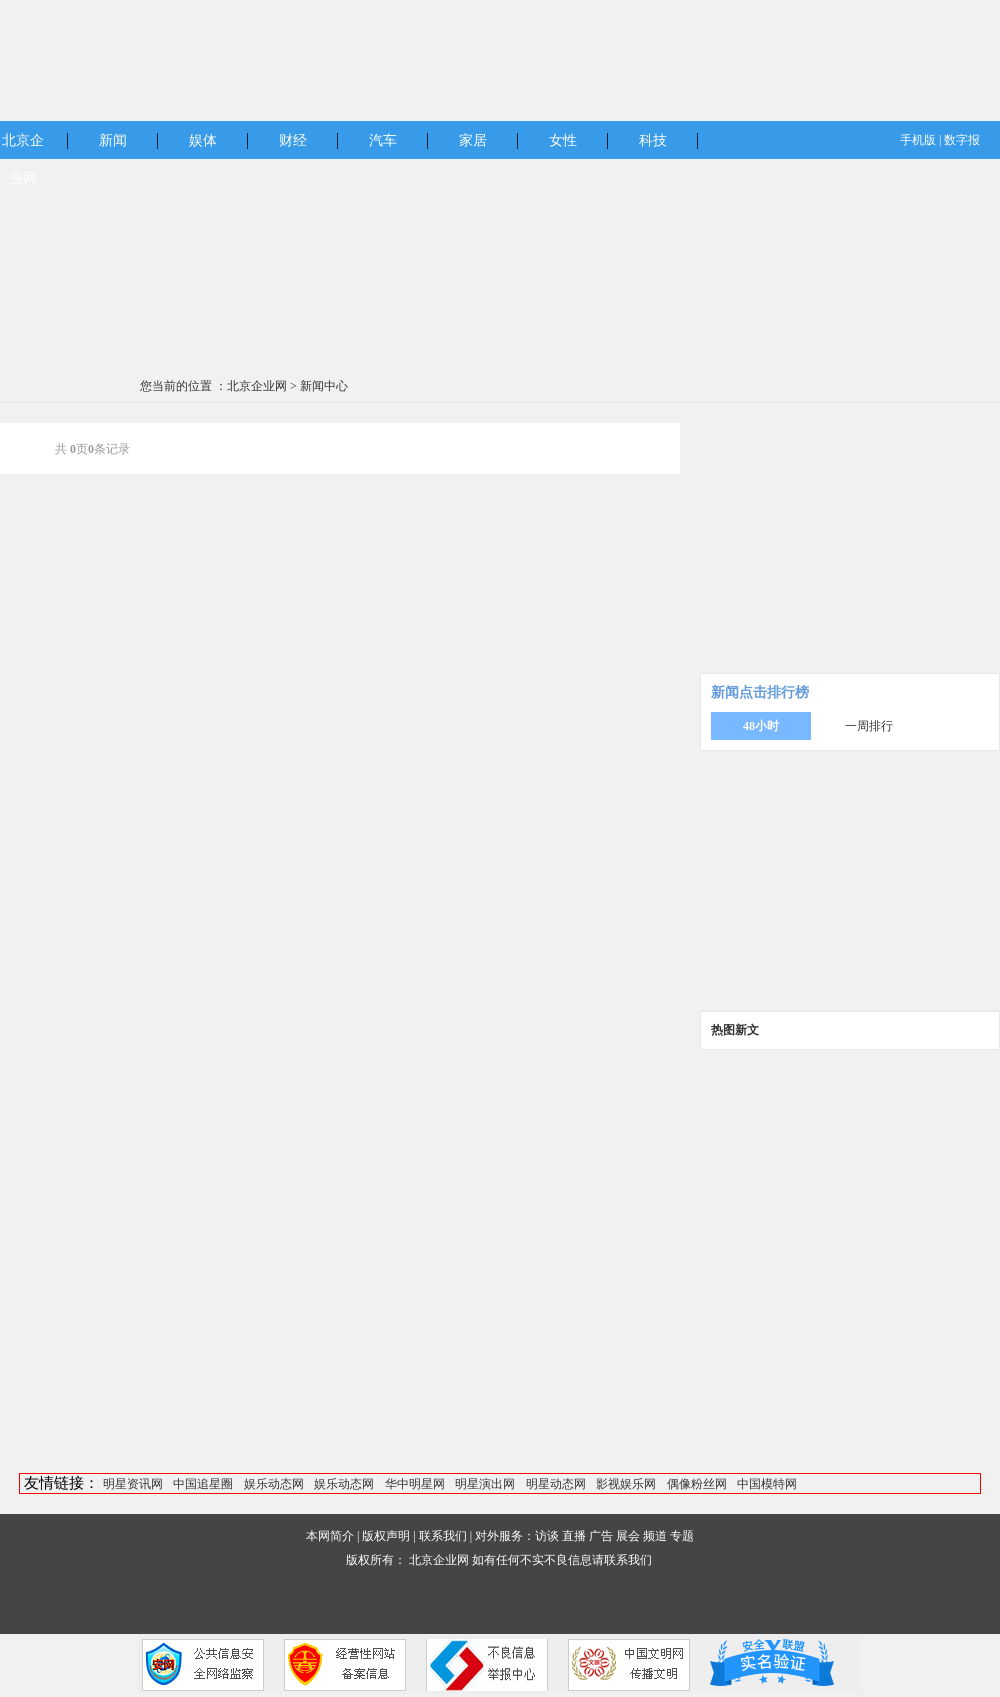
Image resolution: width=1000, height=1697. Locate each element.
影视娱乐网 (626, 1484)
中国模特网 (767, 1484)
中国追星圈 (203, 1484)
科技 (653, 140)
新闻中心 (324, 386)
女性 (563, 140)
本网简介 (330, 1536)
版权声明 (386, 1536)
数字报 (962, 140)
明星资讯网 (133, 1484)
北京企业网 (257, 386)
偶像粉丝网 (697, 1484)
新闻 (113, 140)
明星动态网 (556, 1484)
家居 (473, 140)
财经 (293, 140)
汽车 (383, 140)
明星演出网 (485, 1484)
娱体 (203, 140)
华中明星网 (415, 1484)
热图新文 (735, 1030)
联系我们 (443, 1536)
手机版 (918, 140)
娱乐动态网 (274, 1484)
